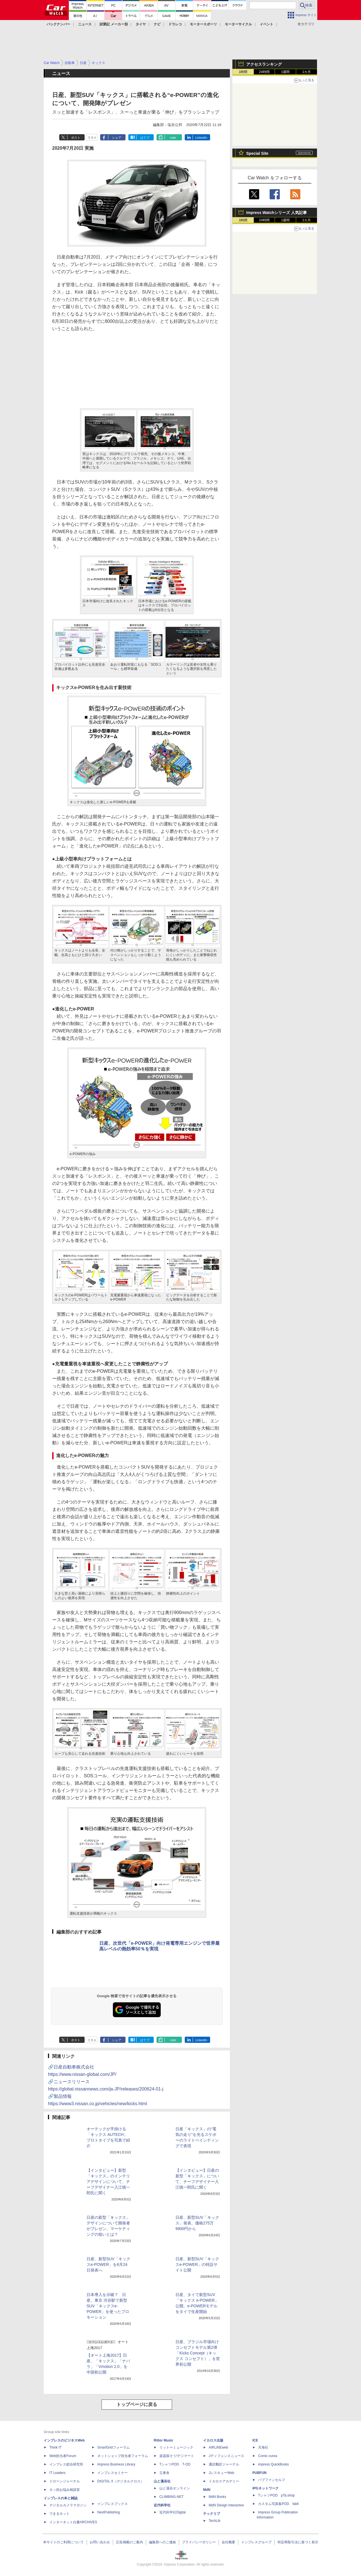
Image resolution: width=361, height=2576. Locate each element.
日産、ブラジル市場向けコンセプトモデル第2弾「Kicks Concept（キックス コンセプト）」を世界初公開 (197, 2353)
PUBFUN (259, 2473)
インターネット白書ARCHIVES (73, 2522)
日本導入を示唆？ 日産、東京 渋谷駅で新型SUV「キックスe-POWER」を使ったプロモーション (108, 2305)
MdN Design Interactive (226, 2505)
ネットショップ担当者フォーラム (122, 2456)
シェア (116, 137)
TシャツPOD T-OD (174, 2464)
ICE (255, 2440)
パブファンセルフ (271, 2480)
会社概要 (228, 2542)
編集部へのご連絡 (162, 2542)
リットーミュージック (176, 2447)
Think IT (55, 2447)
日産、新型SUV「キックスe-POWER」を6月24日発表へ (108, 2264)
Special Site (257, 153)
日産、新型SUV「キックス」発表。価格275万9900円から (197, 2223)
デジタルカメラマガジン (68, 2505)
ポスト (75, 137)
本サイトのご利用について (63, 2542)
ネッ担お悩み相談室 (64, 2490)
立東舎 (164, 2473)
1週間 (285, 72)
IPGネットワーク (265, 2488)
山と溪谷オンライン (174, 2488)
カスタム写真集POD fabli (278, 2504)
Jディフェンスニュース (226, 2456)
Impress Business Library (116, 2464)
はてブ (144, 137)
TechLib (214, 2521)
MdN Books (217, 2497)
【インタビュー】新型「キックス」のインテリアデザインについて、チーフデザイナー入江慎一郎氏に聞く (108, 2181)
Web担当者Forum (62, 2456)
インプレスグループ (256, 2542)
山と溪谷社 (162, 2481)
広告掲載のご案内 (129, 2542)
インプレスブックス (112, 2504)
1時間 (243, 72)
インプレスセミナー (112, 2473)
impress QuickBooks (273, 2464)
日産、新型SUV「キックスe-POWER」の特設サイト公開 (197, 2264)
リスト (92, 137)
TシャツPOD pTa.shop (276, 2495)
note (173, 137)
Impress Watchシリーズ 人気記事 (276, 212)
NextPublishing (108, 2512)
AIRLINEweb (218, 2447)
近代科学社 (162, 2505)
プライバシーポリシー (199, 2542)
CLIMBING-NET (171, 2497)
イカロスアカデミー (224, 2481)
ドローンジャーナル (64, 2481)
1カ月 (306, 72)
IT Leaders (57, 2473)
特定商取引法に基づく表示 (298, 2542)
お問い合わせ (100, 2542)
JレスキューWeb (221, 2473)
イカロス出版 (213, 2440)
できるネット (59, 2514)
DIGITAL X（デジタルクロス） (120, 2481)
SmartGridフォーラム (113, 2447)
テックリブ (211, 2514)
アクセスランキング (264, 64)
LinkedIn (201, 137)
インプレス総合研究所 (66, 2464)
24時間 (264, 72)
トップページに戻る (136, 2404)
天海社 (263, 2447)
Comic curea (267, 2456)
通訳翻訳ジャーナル (224, 2464)
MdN (206, 2490)
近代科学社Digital (172, 2512)
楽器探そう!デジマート (176, 2456)
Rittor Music (163, 2440)
